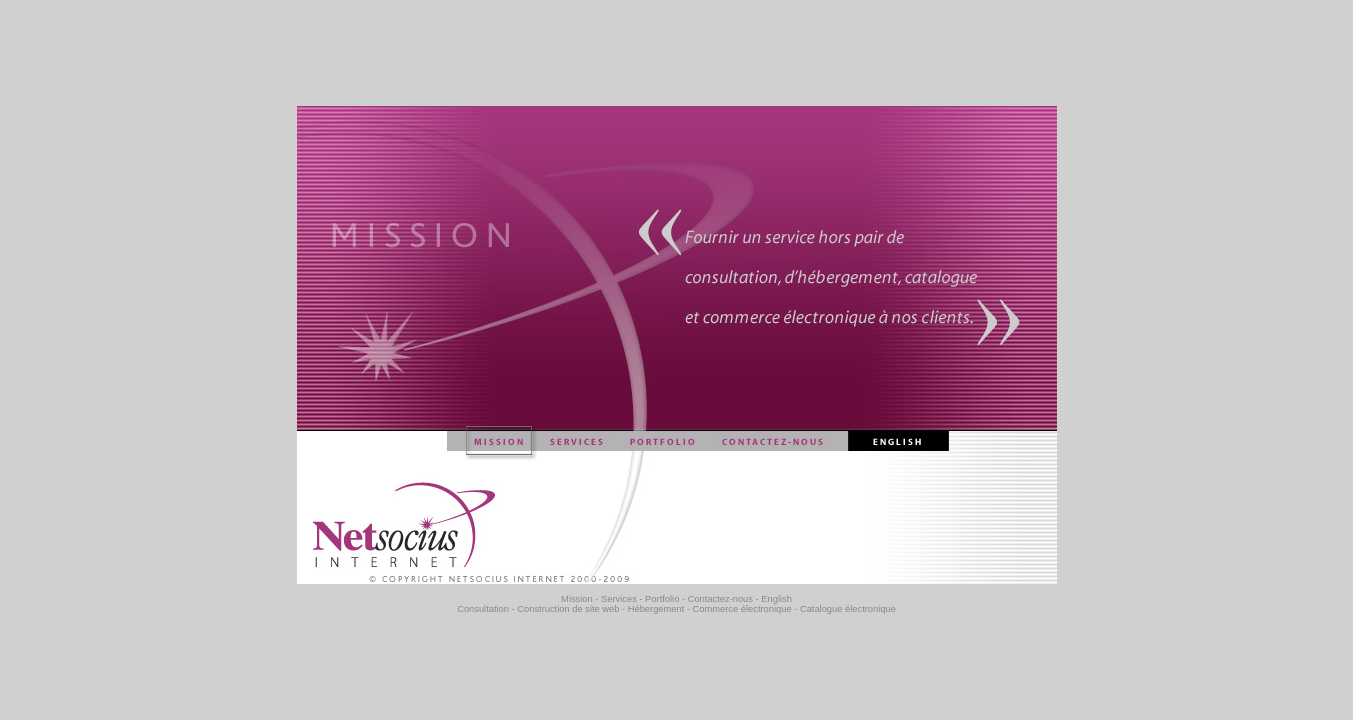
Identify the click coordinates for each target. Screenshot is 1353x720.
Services (619, 599)
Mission (577, 599)
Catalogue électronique (848, 609)
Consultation (483, 609)
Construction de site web (568, 609)
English (776, 599)
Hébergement (656, 609)
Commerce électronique (742, 609)
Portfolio (662, 599)
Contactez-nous (720, 599)
